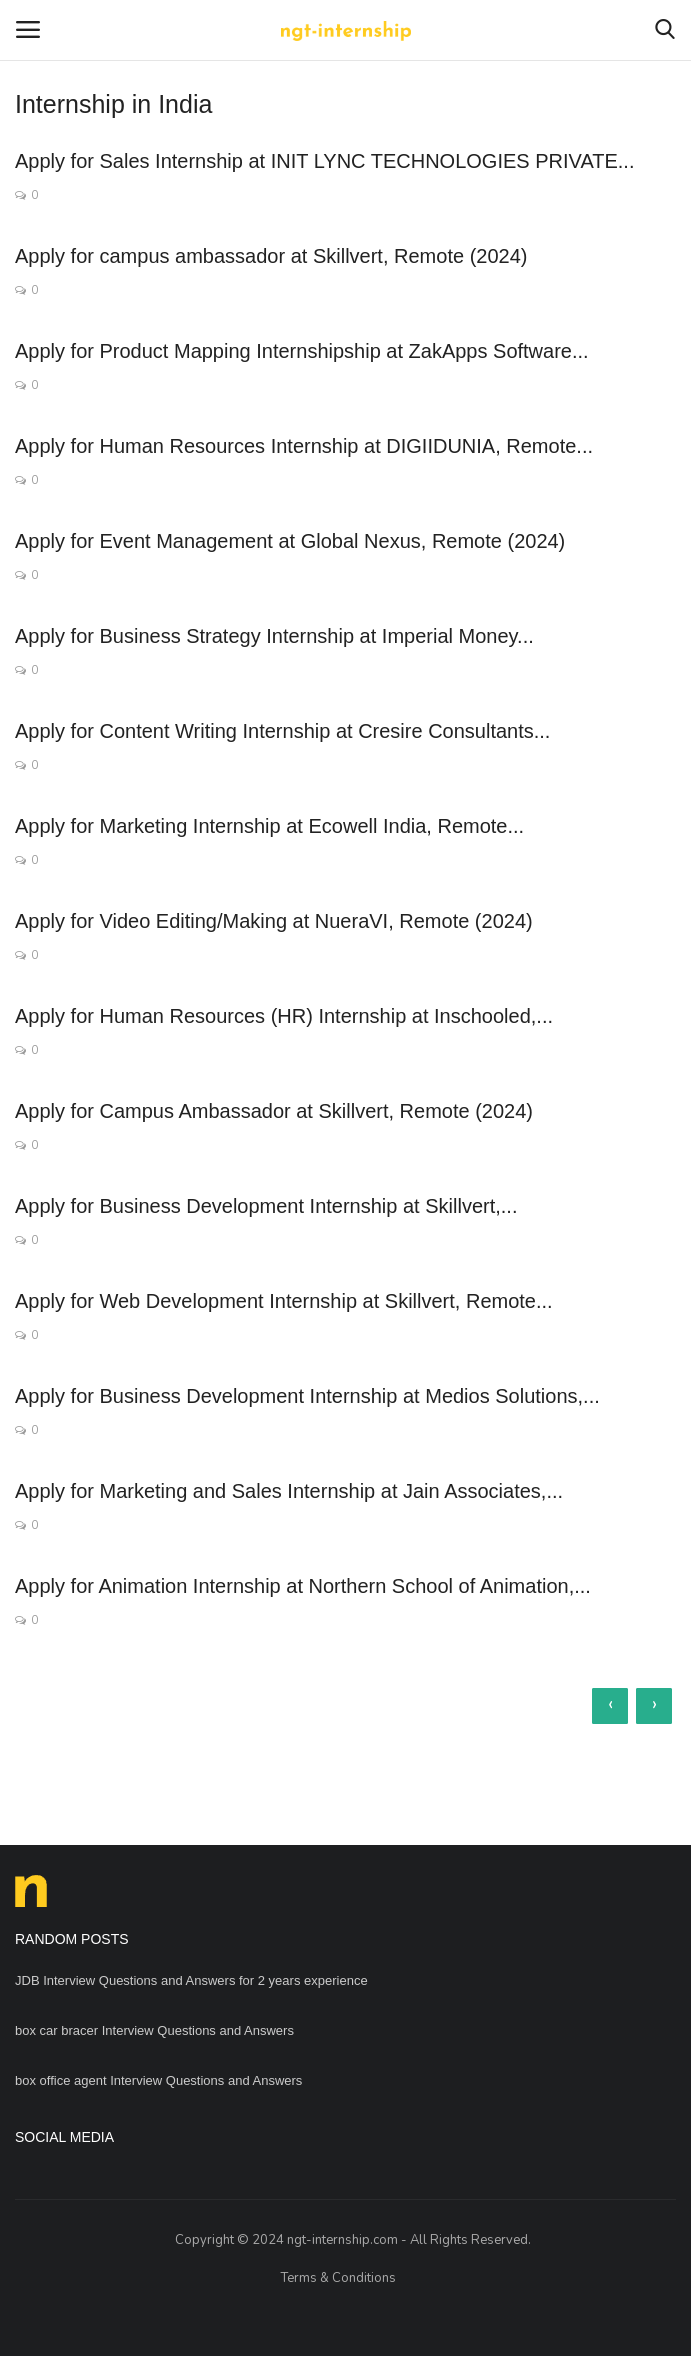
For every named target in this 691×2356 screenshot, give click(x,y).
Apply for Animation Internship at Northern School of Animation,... (303, 1586)
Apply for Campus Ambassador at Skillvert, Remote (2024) (274, 1111)
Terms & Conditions (338, 2278)
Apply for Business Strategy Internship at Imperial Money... (274, 636)
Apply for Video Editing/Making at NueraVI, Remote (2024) (274, 921)
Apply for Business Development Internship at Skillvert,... (266, 1206)
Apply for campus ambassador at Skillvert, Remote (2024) (271, 256)
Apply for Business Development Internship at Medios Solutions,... (307, 1396)
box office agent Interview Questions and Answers (158, 2080)
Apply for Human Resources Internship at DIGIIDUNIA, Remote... (304, 446)
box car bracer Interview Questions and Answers (154, 2030)
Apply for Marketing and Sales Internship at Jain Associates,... (289, 1491)
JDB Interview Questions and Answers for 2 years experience (191, 1980)
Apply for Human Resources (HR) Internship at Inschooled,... (284, 1016)
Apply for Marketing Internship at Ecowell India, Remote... (269, 826)
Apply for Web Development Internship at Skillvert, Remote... (284, 1301)
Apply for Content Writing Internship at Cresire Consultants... (282, 731)
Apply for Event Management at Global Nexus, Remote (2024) (290, 541)
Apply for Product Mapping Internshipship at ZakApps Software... (302, 351)
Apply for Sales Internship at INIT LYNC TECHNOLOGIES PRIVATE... (324, 161)
